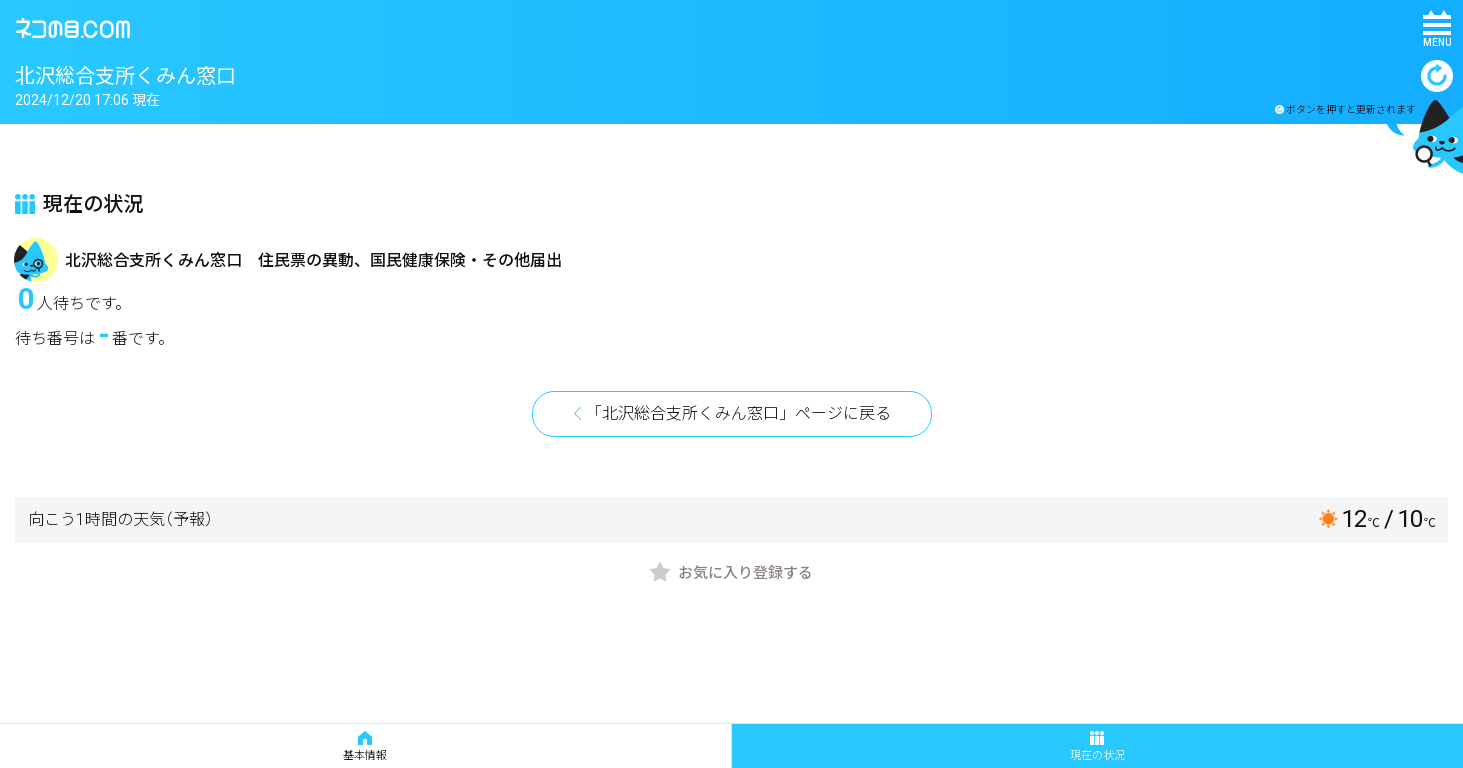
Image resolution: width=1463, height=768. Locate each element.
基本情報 (365, 746)
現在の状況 (1097, 746)
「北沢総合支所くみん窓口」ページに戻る (738, 413)
